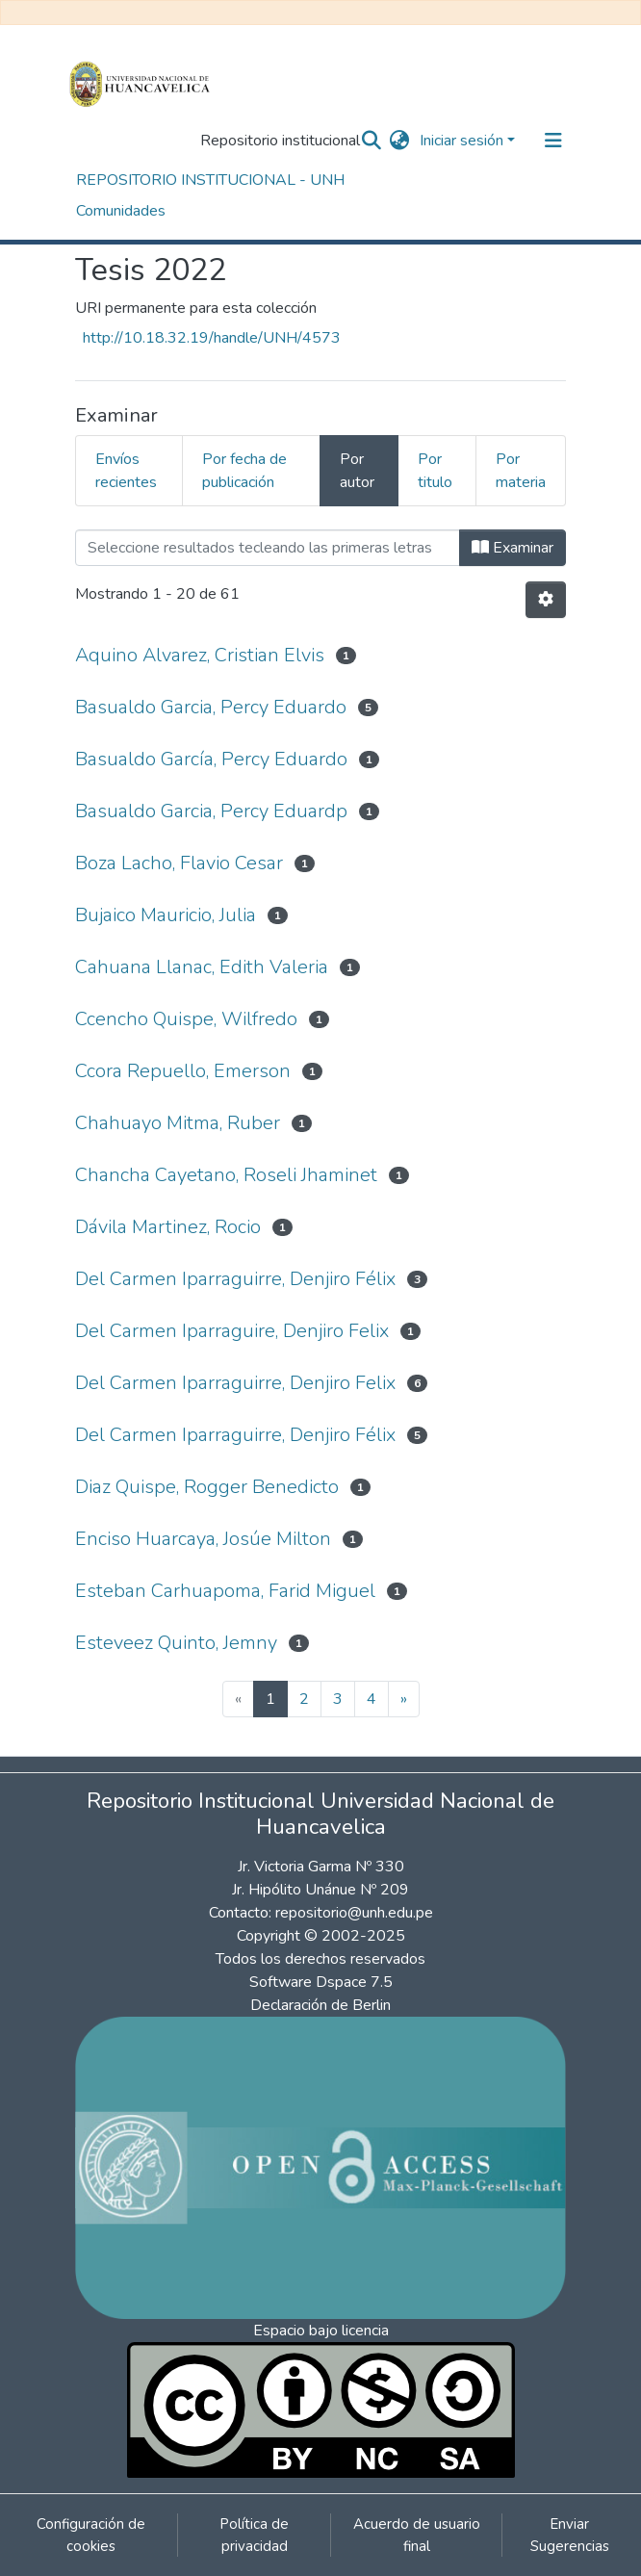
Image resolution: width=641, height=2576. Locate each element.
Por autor (357, 471)
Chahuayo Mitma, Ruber (177, 1123)
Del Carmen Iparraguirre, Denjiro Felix (235, 1383)
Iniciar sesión (461, 140)
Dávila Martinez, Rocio (168, 1227)
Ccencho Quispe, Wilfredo (186, 1019)
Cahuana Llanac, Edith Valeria (201, 967)
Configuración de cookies (91, 2535)
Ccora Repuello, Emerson (183, 1071)
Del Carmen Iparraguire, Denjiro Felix (232, 1331)
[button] (400, 140)
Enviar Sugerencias (569, 2535)
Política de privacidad (254, 2535)
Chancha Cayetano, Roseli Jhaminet (226, 1175)
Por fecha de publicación (244, 471)
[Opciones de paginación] (546, 599)
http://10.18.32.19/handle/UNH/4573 (212, 337)
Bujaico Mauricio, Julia (165, 915)
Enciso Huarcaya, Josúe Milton (203, 1539)
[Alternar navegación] (553, 140)
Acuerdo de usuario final (416, 2535)
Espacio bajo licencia (321, 2330)
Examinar (512, 547)
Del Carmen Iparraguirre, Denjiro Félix (235, 1279)
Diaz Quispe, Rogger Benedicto (207, 1487)
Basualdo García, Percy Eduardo (211, 759)
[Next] (404, 1699)
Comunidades (121, 210)
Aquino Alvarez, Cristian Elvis (199, 655)
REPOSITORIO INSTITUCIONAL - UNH (210, 180)
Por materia (521, 471)
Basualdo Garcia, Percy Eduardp (211, 811)
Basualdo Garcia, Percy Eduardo (210, 707)
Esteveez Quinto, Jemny (176, 1643)
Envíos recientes (126, 471)
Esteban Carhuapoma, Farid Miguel (225, 1591)
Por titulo (435, 471)
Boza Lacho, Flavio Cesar (179, 863)
